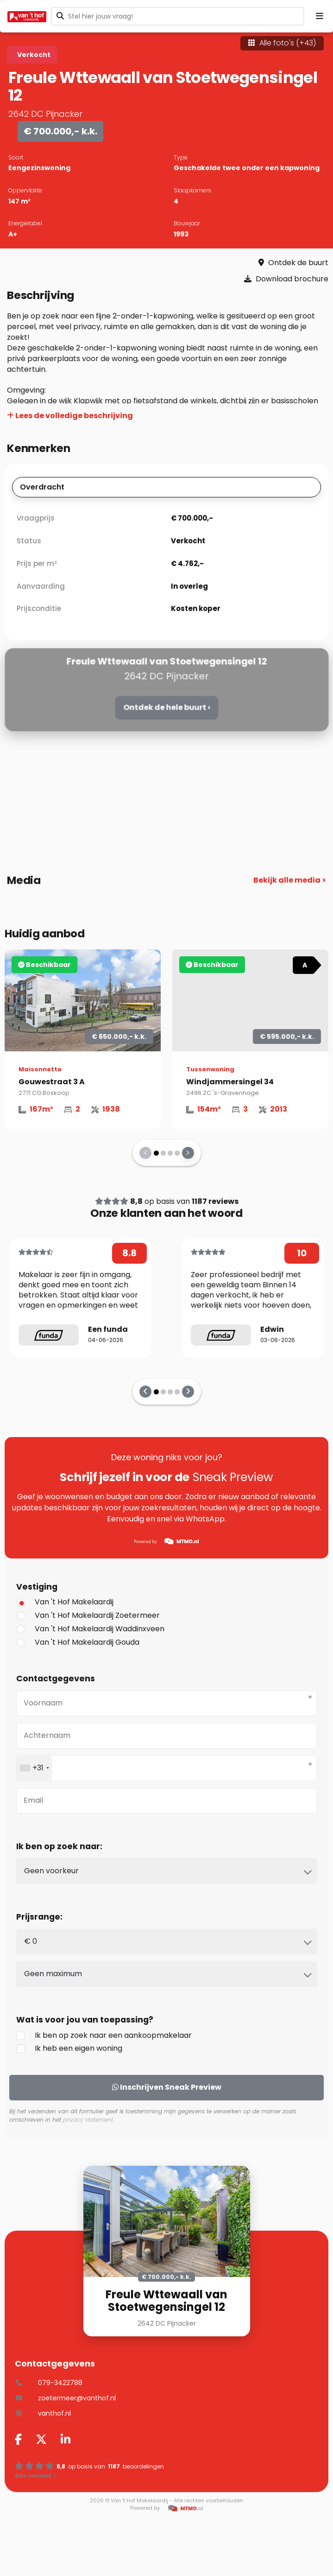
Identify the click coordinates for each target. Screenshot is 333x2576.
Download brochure (286, 279)
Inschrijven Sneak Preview (166, 2087)
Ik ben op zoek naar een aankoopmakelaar (104, 2035)
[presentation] (145, 1153)
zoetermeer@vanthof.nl (65, 2398)
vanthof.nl (43, 2413)
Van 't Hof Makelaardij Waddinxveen (90, 1628)
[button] (156, 1153)
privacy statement (88, 2120)
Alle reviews (36, 2476)
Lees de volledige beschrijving (70, 415)
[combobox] (34, 1768)
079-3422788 (48, 2383)
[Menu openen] (319, 16)
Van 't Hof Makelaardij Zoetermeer (88, 1615)
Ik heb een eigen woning (69, 2048)
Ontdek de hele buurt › (166, 707)
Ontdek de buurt (293, 263)
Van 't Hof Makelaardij (64, 1601)
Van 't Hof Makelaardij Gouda (77, 1642)
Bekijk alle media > (289, 880)
